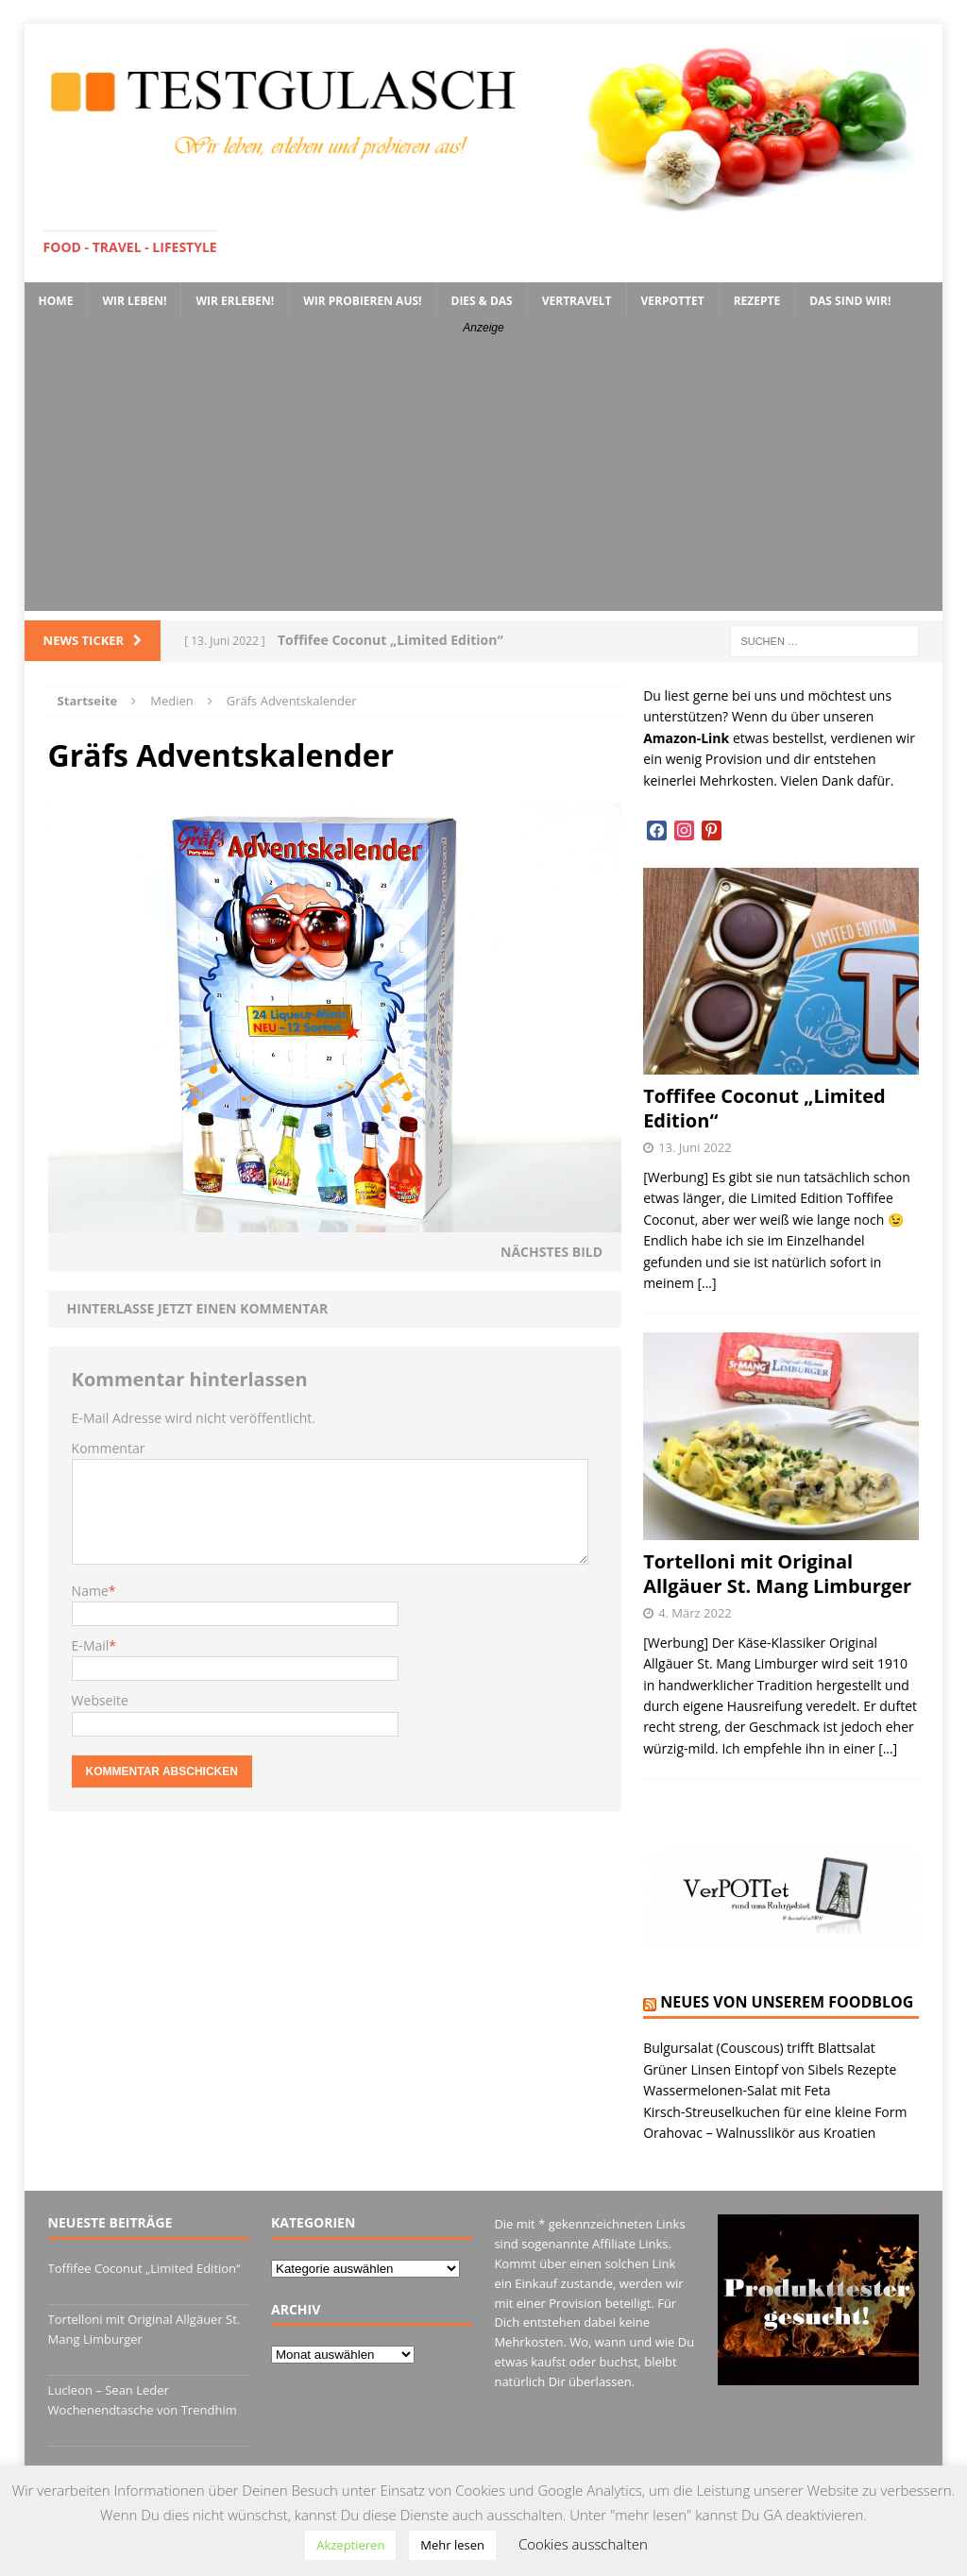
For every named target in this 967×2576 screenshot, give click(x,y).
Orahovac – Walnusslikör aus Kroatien (759, 2133)
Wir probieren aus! (362, 301)
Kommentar (108, 1448)
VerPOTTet (672, 301)
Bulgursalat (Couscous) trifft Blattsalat (759, 2048)
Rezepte (757, 301)
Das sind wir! (850, 301)
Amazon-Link (686, 738)
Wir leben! (134, 301)
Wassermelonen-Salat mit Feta (736, 2090)
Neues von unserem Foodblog (786, 2001)
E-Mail (91, 1645)
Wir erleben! (234, 301)
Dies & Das (482, 301)
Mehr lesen (452, 2544)
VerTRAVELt (577, 301)
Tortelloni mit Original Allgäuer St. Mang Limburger (777, 1574)
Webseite (100, 1700)
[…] (707, 1283)
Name (90, 1591)
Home (56, 301)
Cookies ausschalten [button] (583, 2543)
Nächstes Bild (551, 1252)
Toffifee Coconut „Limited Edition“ (764, 1108)
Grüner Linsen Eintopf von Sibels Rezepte (769, 2069)
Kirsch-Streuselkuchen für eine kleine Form (775, 2112)
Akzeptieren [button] (350, 2544)
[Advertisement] (484, 479)
